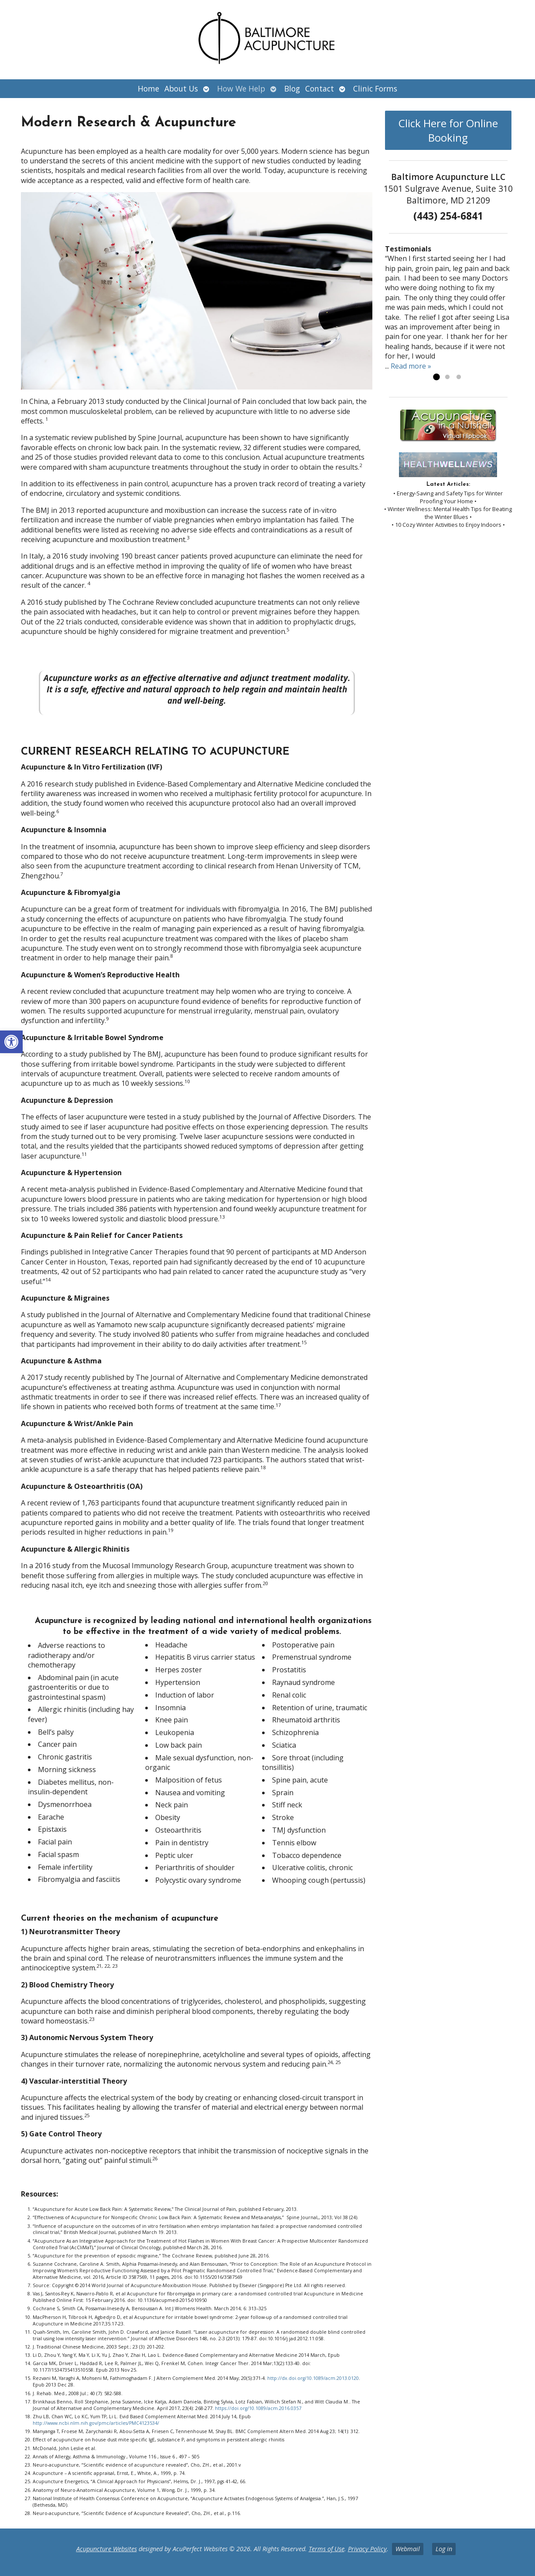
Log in (444, 2549)
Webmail (407, 2549)
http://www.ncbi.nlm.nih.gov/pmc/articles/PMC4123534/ (96, 2423)
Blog (292, 88)
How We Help (241, 88)
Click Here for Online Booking (448, 130)
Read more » (411, 366)
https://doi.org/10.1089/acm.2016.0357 (258, 2408)
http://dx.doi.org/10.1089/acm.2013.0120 (313, 2378)
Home (148, 88)
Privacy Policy (367, 2549)
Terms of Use (326, 2549)
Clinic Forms (375, 88)
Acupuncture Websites (106, 2549)
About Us (181, 88)
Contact (319, 88)
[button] (11, 1041)
